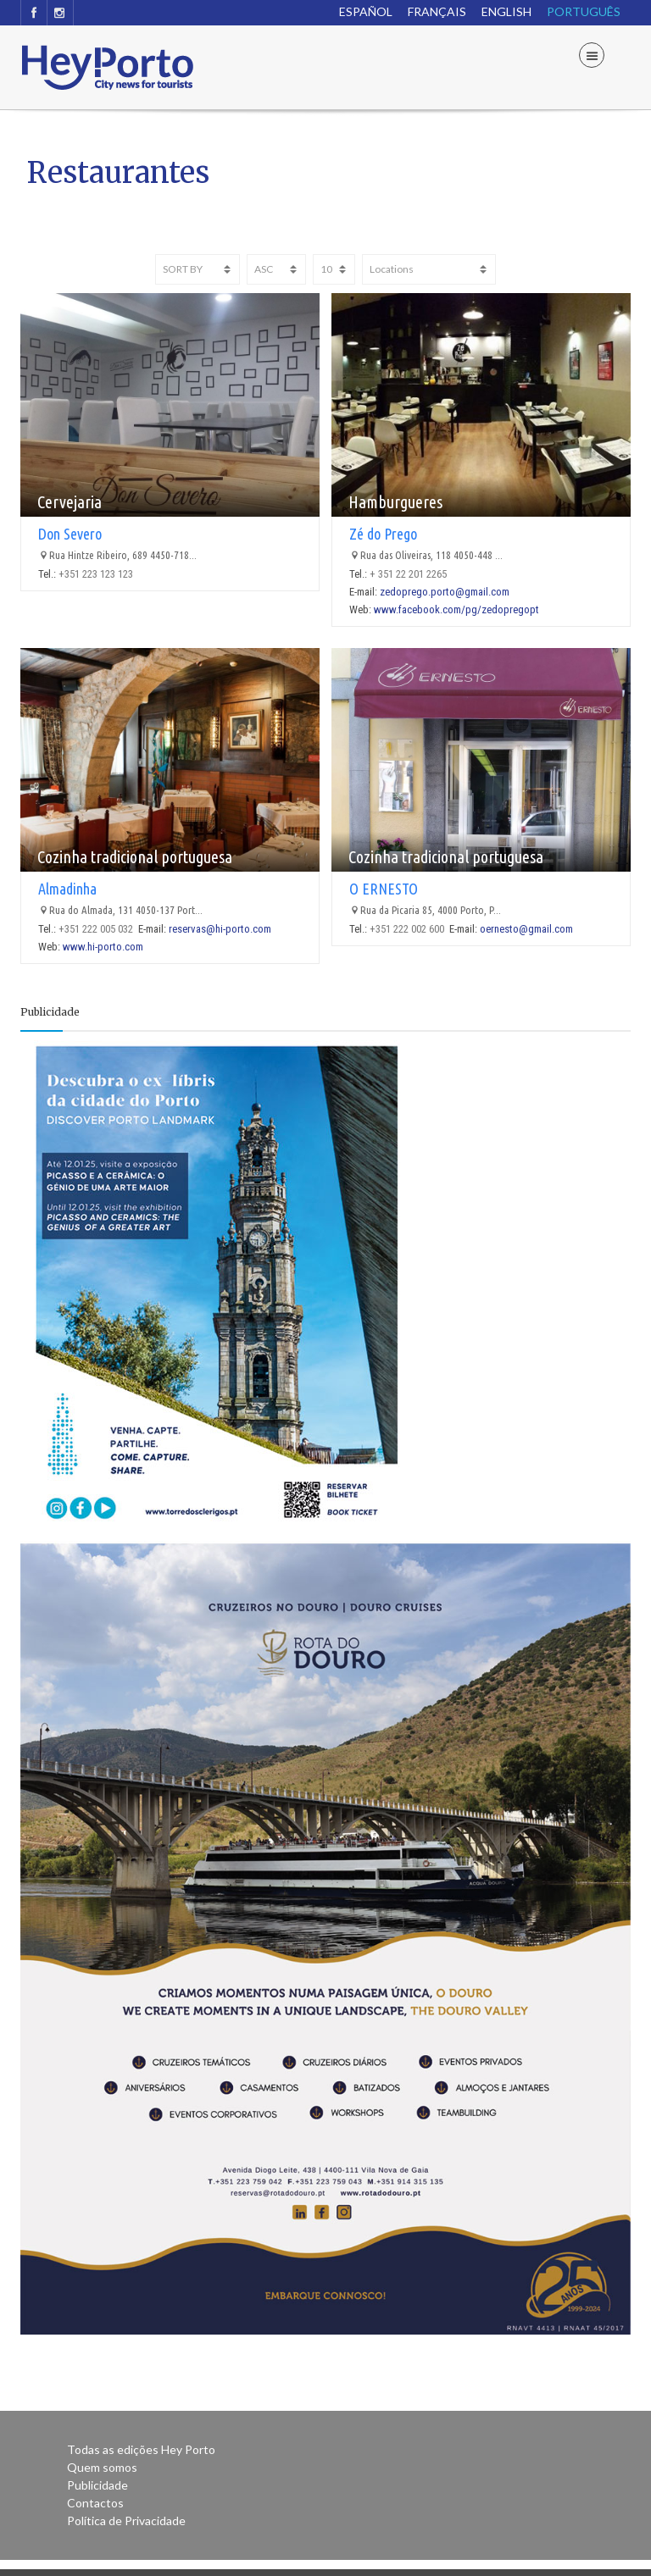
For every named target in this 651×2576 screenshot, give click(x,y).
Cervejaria (69, 502)
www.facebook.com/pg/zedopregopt (456, 609)
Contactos (95, 2503)
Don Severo (70, 533)
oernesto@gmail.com (526, 928)
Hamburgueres (395, 502)
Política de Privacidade (126, 2520)
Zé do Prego (383, 533)
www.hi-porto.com (103, 946)
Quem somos (102, 2467)
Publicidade (97, 2485)
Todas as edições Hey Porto (141, 2449)
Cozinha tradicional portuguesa (134, 857)
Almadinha (67, 888)
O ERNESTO (383, 888)
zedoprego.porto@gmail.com (444, 591)
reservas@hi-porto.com (220, 928)
